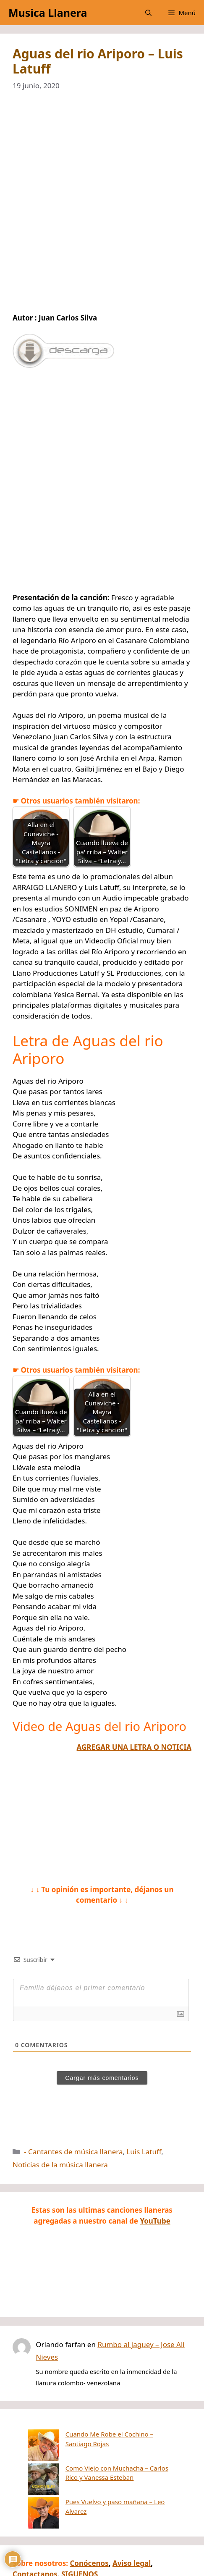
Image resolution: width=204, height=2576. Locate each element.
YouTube (155, 2221)
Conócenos (89, 2521)
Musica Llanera (47, 12)
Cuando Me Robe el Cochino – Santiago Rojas (100, 2434)
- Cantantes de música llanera (73, 2151)
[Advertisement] (102, 207)
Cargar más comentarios (102, 2077)
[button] (148, 12)
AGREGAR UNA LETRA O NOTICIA (134, 1747)
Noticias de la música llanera (60, 2164)
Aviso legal (131, 2521)
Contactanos (35, 2532)
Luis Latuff (143, 2151)
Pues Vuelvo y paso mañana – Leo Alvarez (95, 2469)
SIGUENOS (79, 2532)
